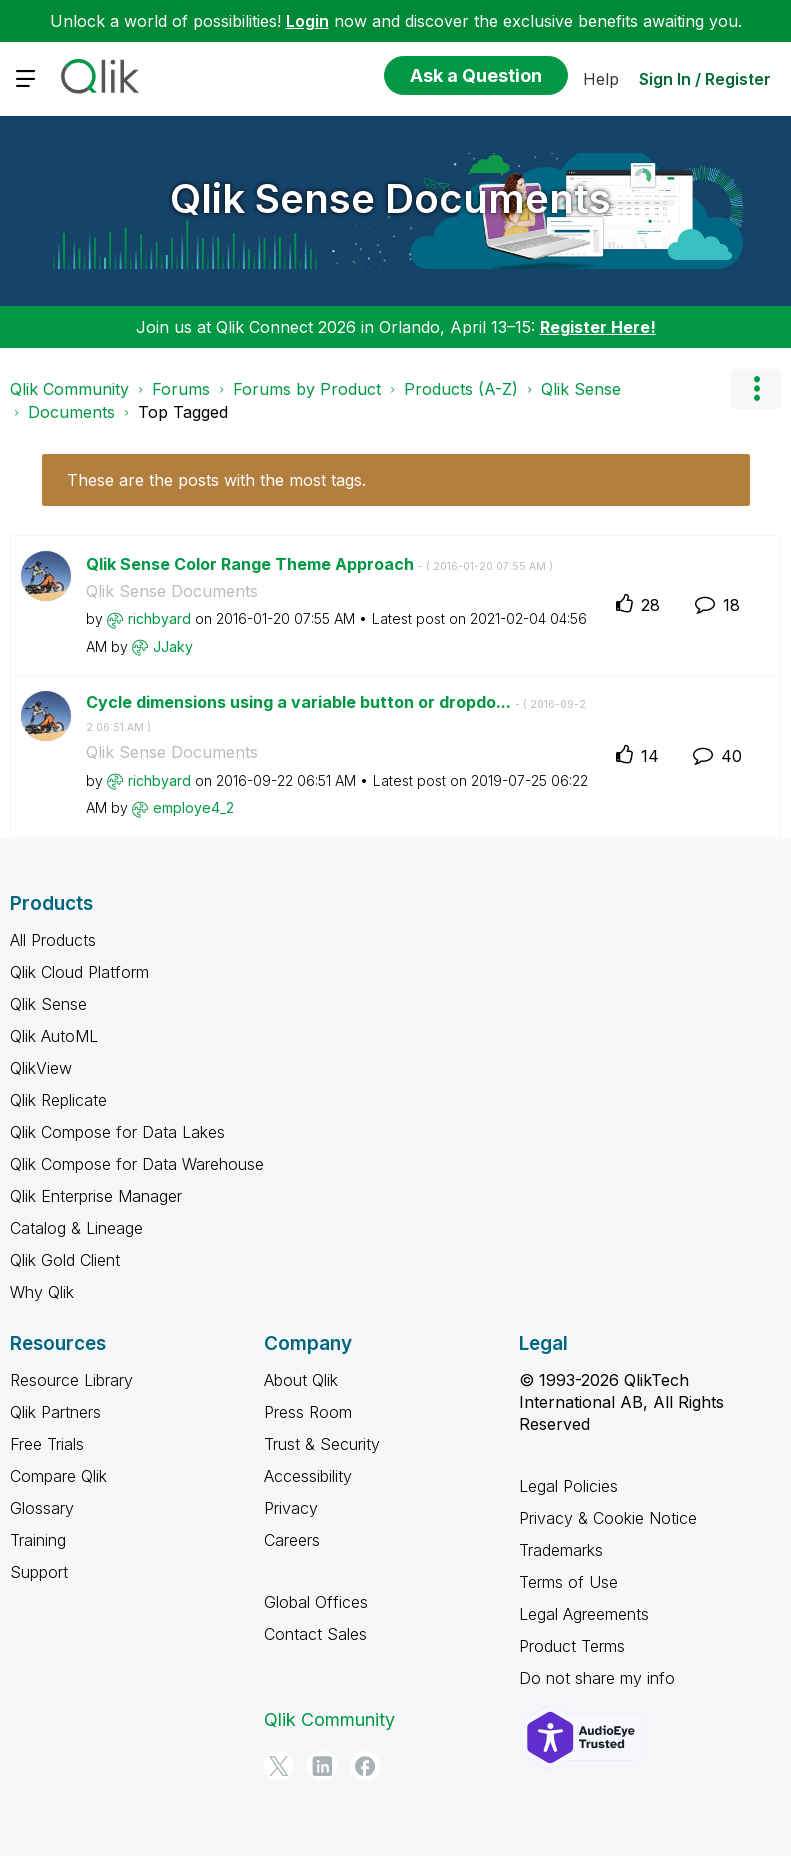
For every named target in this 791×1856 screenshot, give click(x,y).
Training (38, 1540)
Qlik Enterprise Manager (96, 1196)
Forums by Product (307, 389)
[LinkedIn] (322, 1766)
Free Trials (47, 1444)
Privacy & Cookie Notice (608, 1518)
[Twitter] (279, 1766)
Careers (292, 1540)
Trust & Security (322, 1444)
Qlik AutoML (54, 1036)
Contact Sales (315, 1634)
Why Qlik (42, 1292)
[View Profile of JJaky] (173, 646)
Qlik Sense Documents (390, 198)
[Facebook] (365, 1766)
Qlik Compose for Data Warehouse (137, 1164)
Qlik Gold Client (65, 1260)
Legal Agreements (584, 1614)
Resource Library (71, 1380)
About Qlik (301, 1380)
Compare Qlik (58, 1476)
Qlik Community (69, 389)
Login (307, 21)
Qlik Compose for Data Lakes (117, 1132)
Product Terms (572, 1646)
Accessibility (308, 1476)
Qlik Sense (581, 389)
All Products (53, 940)
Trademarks (561, 1550)
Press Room (308, 1412)
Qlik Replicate (58, 1100)
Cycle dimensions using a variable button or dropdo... (336, 713)
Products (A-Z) (461, 389)
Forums (181, 389)
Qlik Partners (55, 1412)
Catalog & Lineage (76, 1228)
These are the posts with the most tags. (216, 480)
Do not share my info (597, 1678)
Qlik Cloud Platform (79, 972)
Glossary (42, 1508)
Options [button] (756, 389)
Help (601, 79)
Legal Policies (568, 1486)
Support (39, 1572)
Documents (71, 412)
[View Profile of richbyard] (159, 618)
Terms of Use (568, 1582)
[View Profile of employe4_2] (193, 807)
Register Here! (598, 327)
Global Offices (316, 1602)
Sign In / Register (705, 79)
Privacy (291, 1508)
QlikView (41, 1068)
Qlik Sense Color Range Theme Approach (319, 564)
